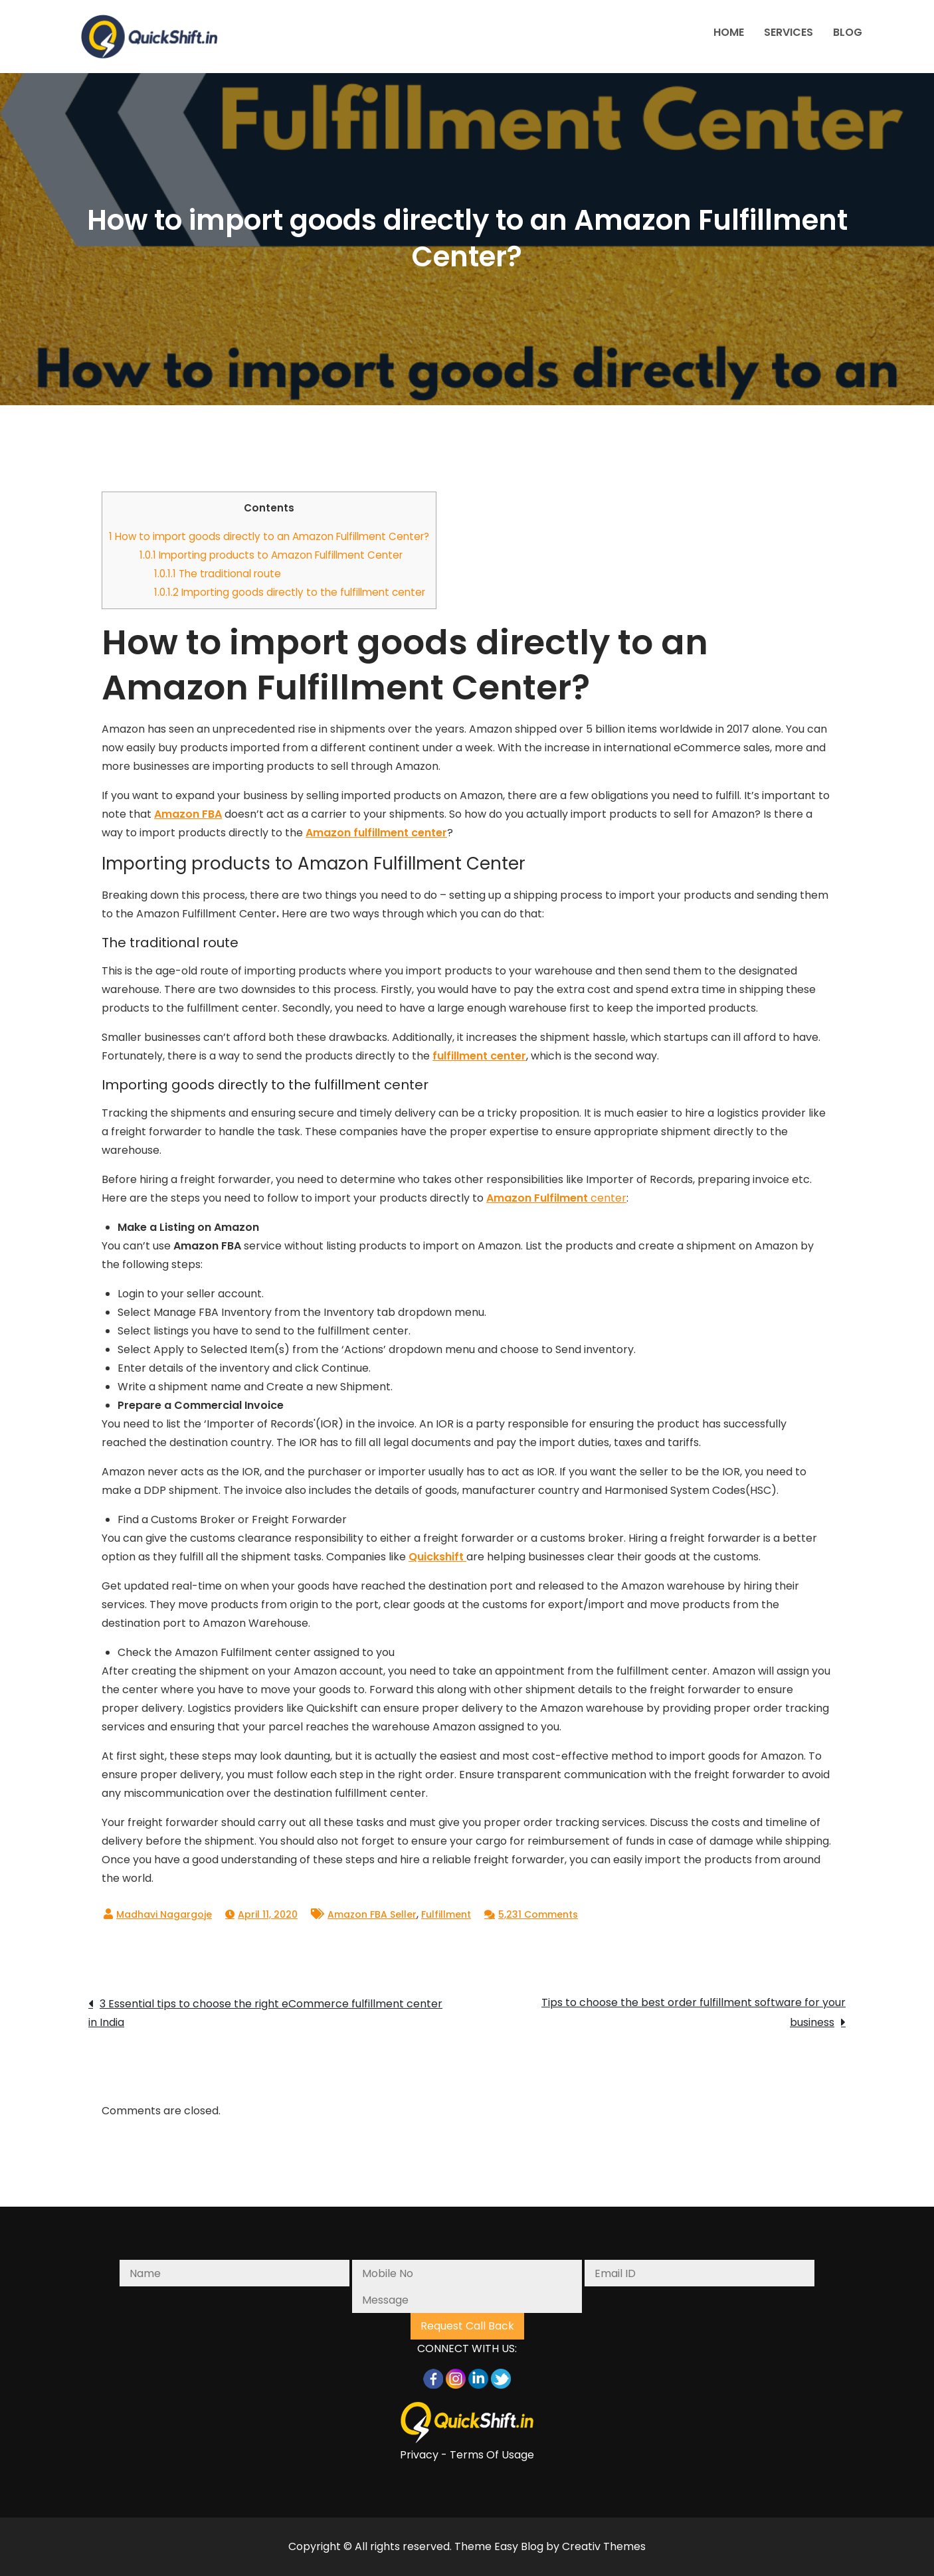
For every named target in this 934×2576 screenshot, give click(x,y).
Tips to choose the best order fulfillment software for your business (693, 2012)
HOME (728, 32)
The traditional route (217, 574)
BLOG (847, 32)
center (556, 1198)
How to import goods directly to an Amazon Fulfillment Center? (269, 536)
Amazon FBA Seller (372, 1914)
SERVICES (788, 32)
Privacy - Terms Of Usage (467, 2454)
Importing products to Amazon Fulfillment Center (271, 555)
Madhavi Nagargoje (164, 1914)
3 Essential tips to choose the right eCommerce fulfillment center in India (265, 2013)
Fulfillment (446, 1914)
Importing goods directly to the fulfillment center (289, 592)
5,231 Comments (538, 1914)
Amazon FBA (188, 814)
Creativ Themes (604, 2546)
